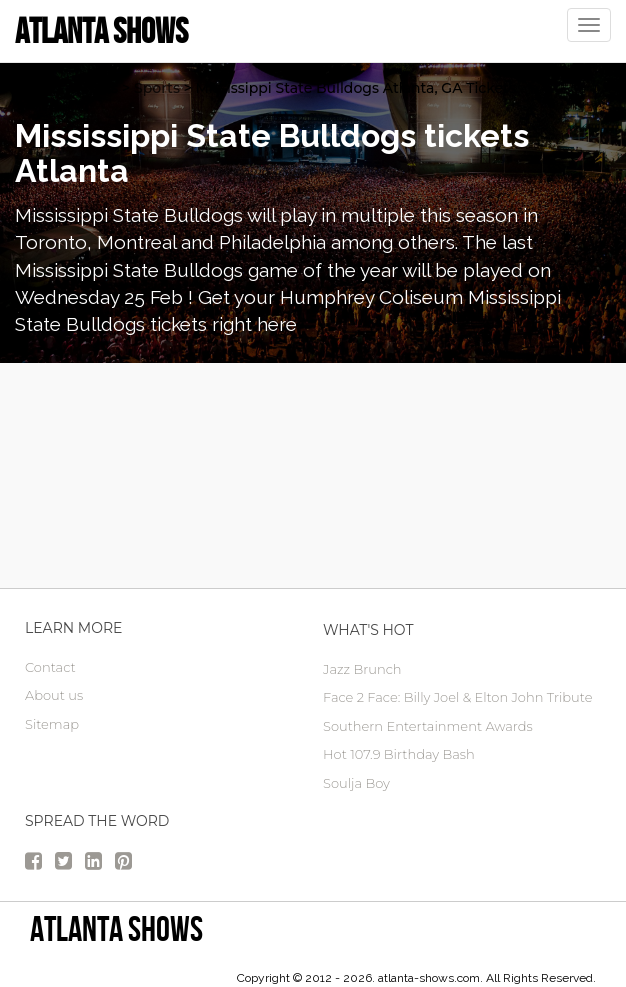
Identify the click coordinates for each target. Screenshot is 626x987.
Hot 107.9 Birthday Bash (399, 754)
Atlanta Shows (116, 928)
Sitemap (52, 724)
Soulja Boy (356, 783)
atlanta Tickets (66, 88)
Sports (157, 88)
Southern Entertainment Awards (428, 726)
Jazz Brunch (362, 669)
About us (54, 695)
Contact (50, 667)
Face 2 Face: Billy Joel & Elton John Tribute (457, 697)
